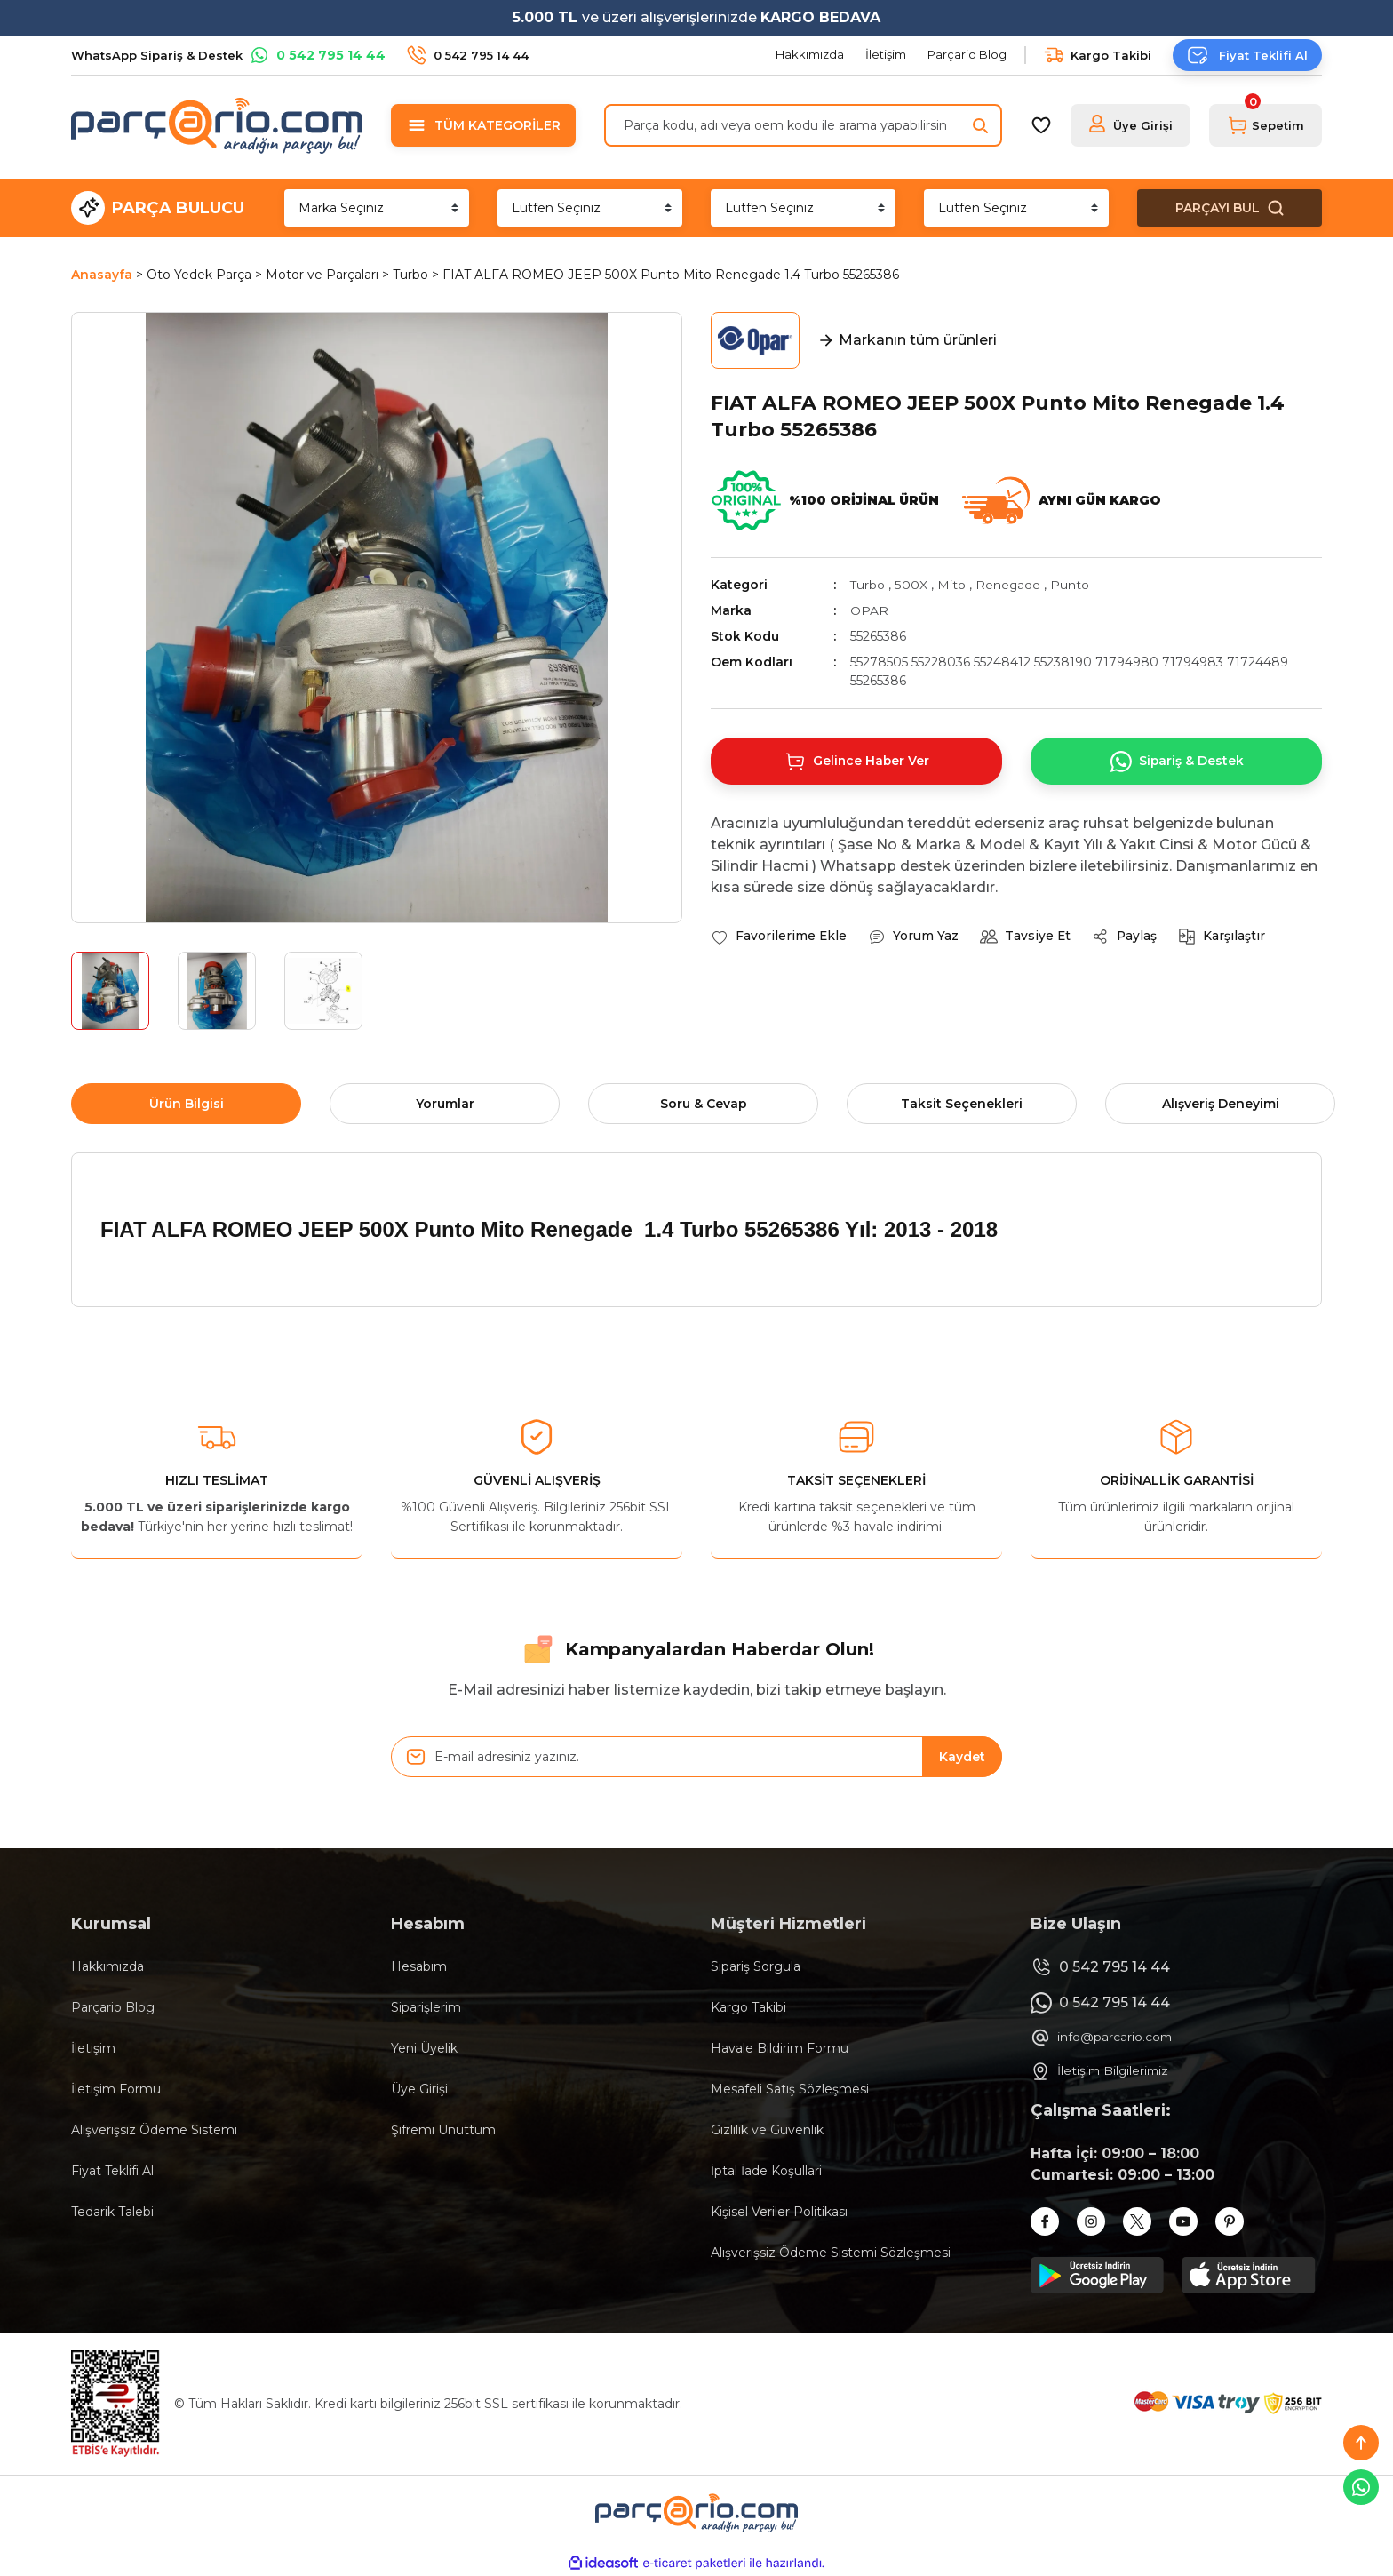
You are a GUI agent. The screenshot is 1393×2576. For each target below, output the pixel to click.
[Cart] (1265, 125)
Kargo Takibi (748, 2007)
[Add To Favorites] (779, 937)
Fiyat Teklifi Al (112, 2171)
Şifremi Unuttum (443, 2130)
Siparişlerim (426, 2007)
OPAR (869, 610)
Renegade (1008, 585)
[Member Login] (1130, 125)
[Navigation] (483, 125)
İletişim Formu (116, 2089)
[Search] (803, 125)
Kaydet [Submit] (962, 1757)
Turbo (868, 585)
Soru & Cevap (703, 1104)
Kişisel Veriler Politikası (779, 2212)
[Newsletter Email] (696, 1756)
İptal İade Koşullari (766, 2171)
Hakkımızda (107, 1966)
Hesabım (419, 1966)
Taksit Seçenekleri (962, 1104)
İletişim (93, 2048)
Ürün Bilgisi (186, 1104)
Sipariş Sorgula (755, 1966)
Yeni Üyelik (424, 2048)
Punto (1070, 585)
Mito (951, 585)
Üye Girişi (419, 2089)
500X (911, 585)
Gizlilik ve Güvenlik (767, 2130)
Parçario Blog (113, 2007)
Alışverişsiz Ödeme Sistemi (154, 2130)
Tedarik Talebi (112, 2212)
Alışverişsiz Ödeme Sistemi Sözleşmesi (831, 2253)
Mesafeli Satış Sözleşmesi (790, 2089)
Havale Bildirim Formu (779, 2048)
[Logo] (216, 125)
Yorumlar (445, 1104)
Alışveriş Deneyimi (1220, 1104)
